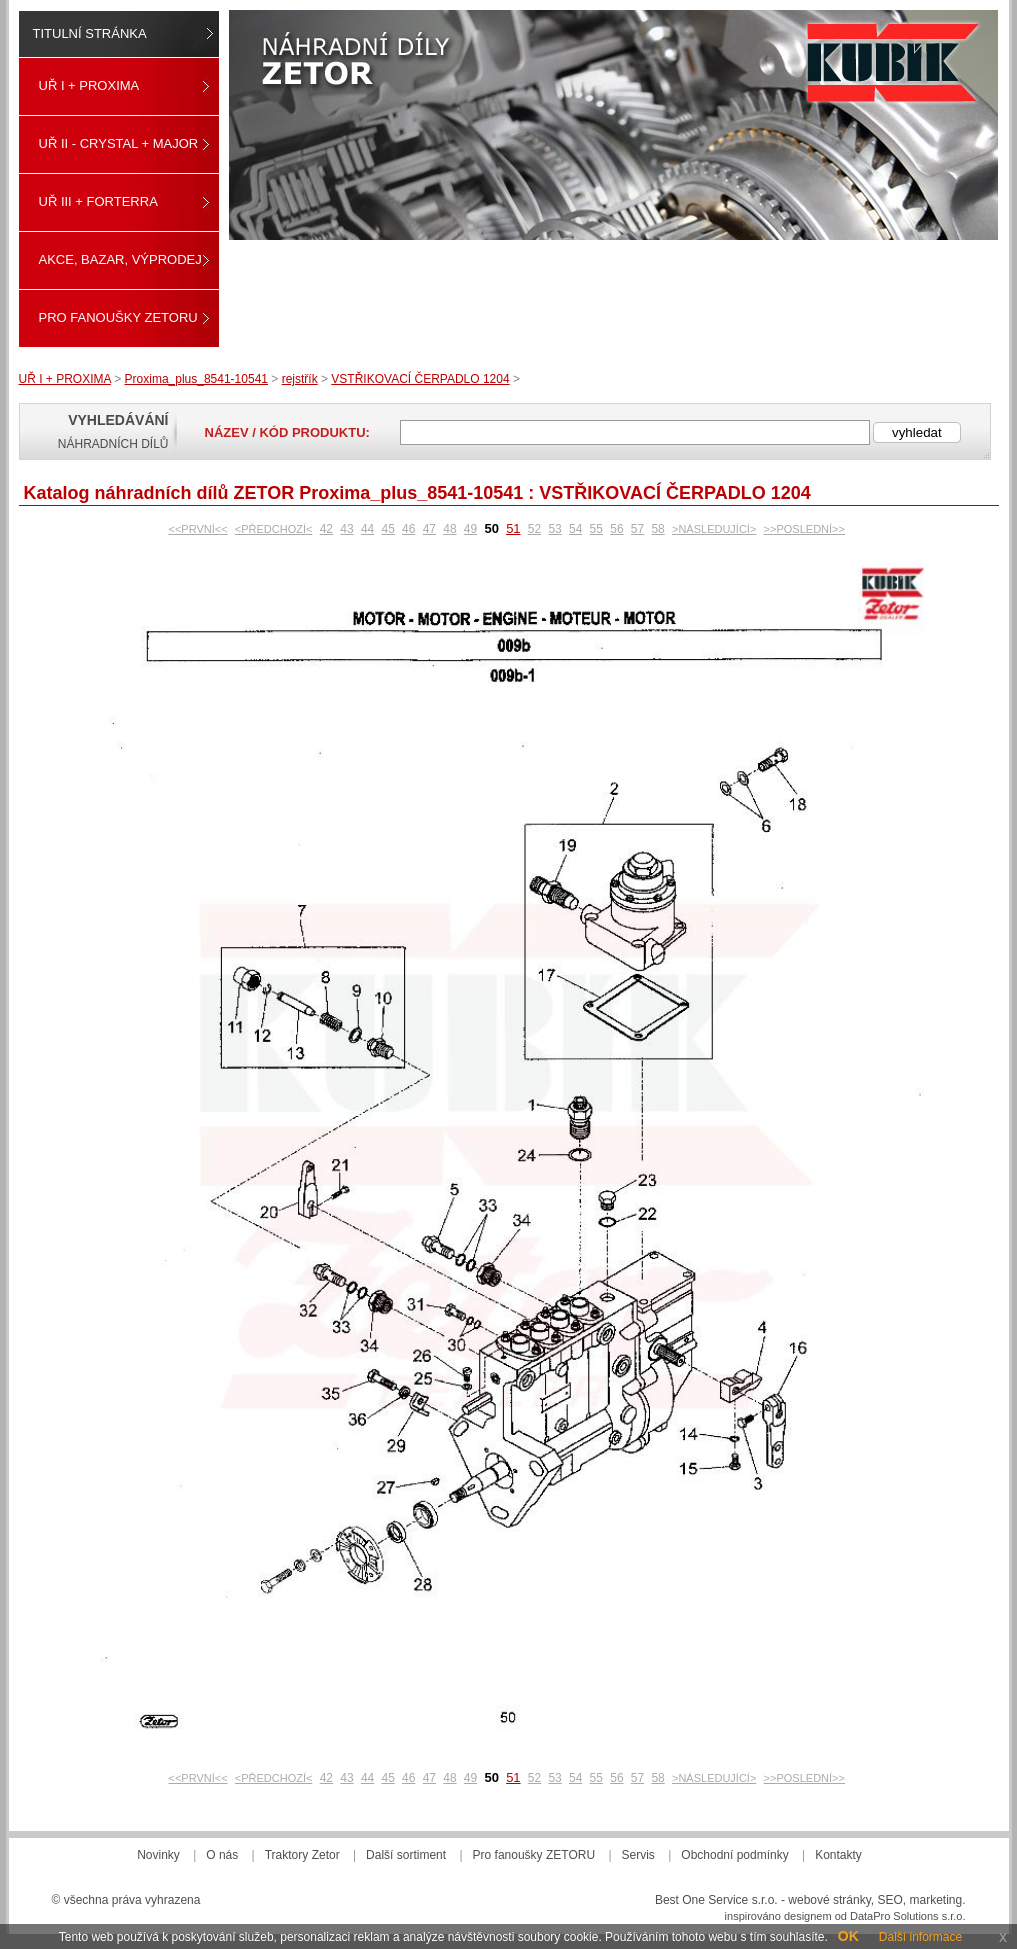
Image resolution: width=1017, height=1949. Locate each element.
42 (326, 529)
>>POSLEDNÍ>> (804, 529)
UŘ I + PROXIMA (89, 85)
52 (534, 529)
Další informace (920, 1937)
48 (449, 529)
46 (408, 529)
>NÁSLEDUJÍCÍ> (714, 529)
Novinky (158, 1855)
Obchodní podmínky (734, 1855)
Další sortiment (406, 1855)
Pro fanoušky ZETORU (118, 317)
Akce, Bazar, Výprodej (120, 259)
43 (346, 529)
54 (575, 529)
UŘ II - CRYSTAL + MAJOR (119, 143)
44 (367, 529)
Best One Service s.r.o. (716, 1900)
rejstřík (300, 379)
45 (387, 529)
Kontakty (838, 1855)
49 (470, 529)
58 (657, 529)
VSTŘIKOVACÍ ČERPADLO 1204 (420, 379)
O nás (222, 1855)
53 (554, 529)
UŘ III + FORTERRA (98, 201)
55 (596, 529)
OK (848, 1936)
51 (513, 528)
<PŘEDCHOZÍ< (274, 529)
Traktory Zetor (302, 1855)
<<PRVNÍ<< (197, 529)
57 (637, 529)
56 (616, 529)
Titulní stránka (90, 33)
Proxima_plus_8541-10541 (196, 379)
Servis (638, 1855)
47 (429, 529)
